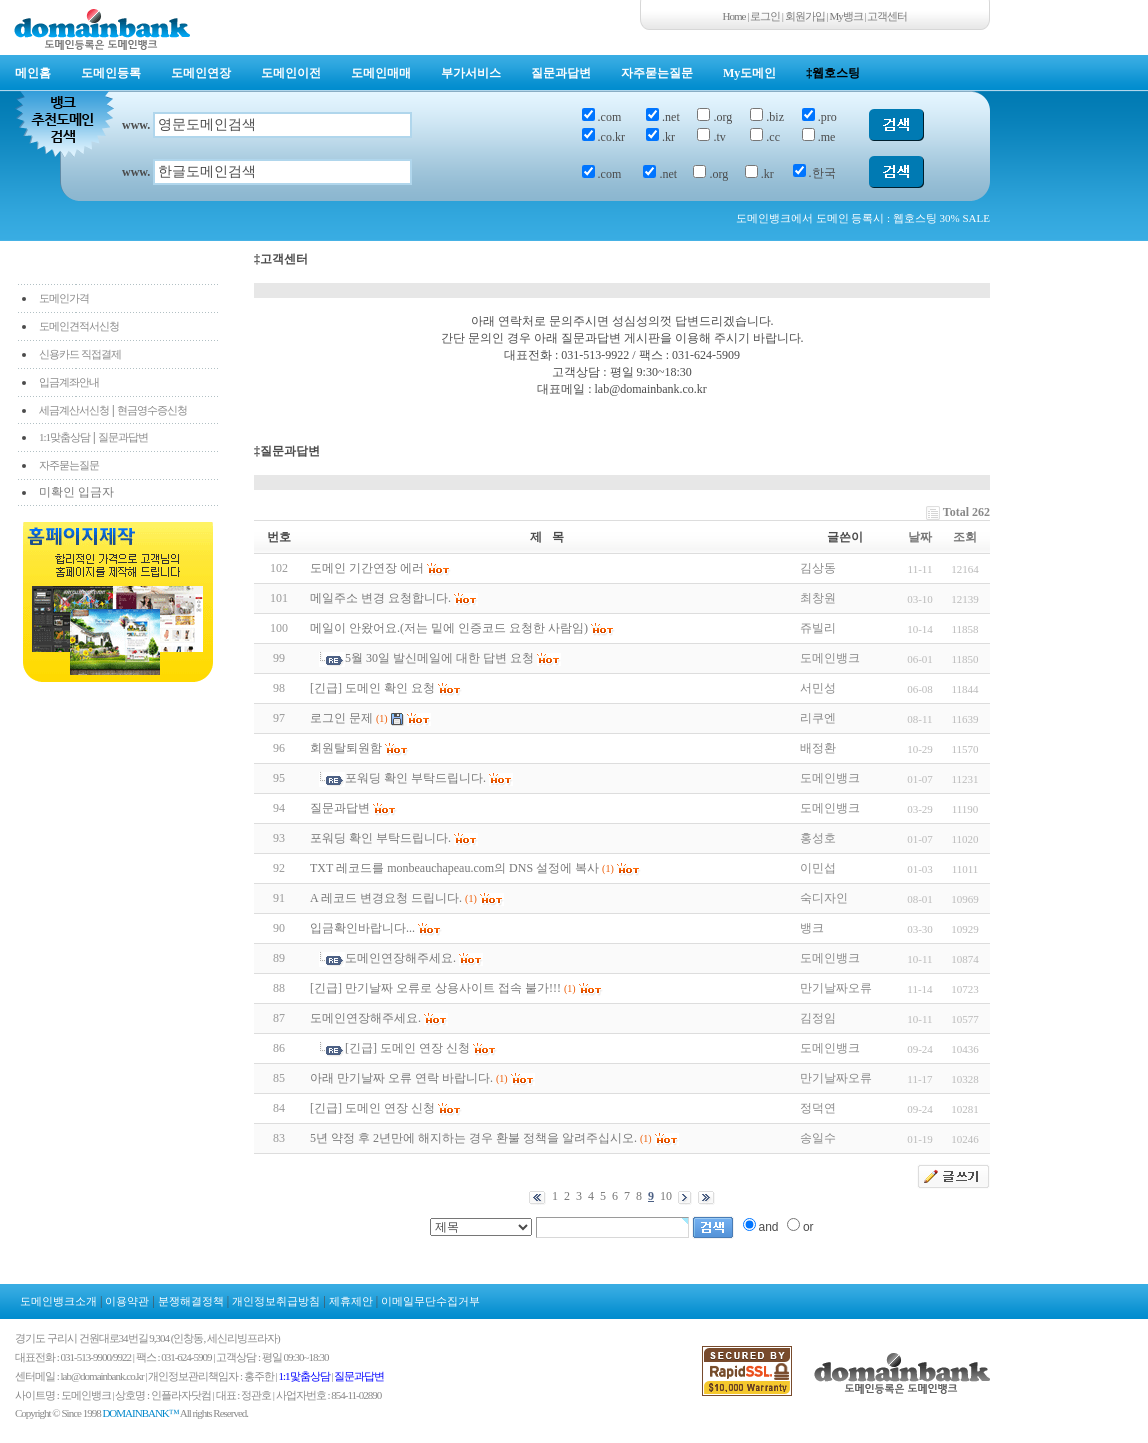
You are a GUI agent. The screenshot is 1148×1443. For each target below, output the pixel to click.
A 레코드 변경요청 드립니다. (386, 898)
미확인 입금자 (76, 492)
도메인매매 (381, 73)
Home (734, 16)
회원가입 (805, 16)
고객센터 (887, 16)
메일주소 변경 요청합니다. (380, 598)
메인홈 (33, 73)
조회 (965, 537)
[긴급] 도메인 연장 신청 (407, 1048)
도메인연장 (201, 73)
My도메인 (749, 73)
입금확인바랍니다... (362, 928)
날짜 (920, 537)
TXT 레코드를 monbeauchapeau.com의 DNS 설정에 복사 (454, 868)
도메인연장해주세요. (400, 958)
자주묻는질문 (657, 73)
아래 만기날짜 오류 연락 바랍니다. (401, 1078)
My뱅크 (846, 16)
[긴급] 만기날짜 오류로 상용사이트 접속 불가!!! (435, 988)
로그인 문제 (341, 718)
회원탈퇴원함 (346, 748)
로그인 (765, 16)
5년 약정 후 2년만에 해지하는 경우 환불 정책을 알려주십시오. (473, 1138)
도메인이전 (291, 73)
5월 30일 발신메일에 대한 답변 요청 (439, 658)
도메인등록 (111, 73)
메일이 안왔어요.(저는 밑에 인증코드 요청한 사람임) (449, 628)
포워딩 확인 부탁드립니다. (415, 778)
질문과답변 (561, 73)
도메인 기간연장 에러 (367, 568)
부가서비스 (471, 73)
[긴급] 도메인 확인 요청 (372, 688)
